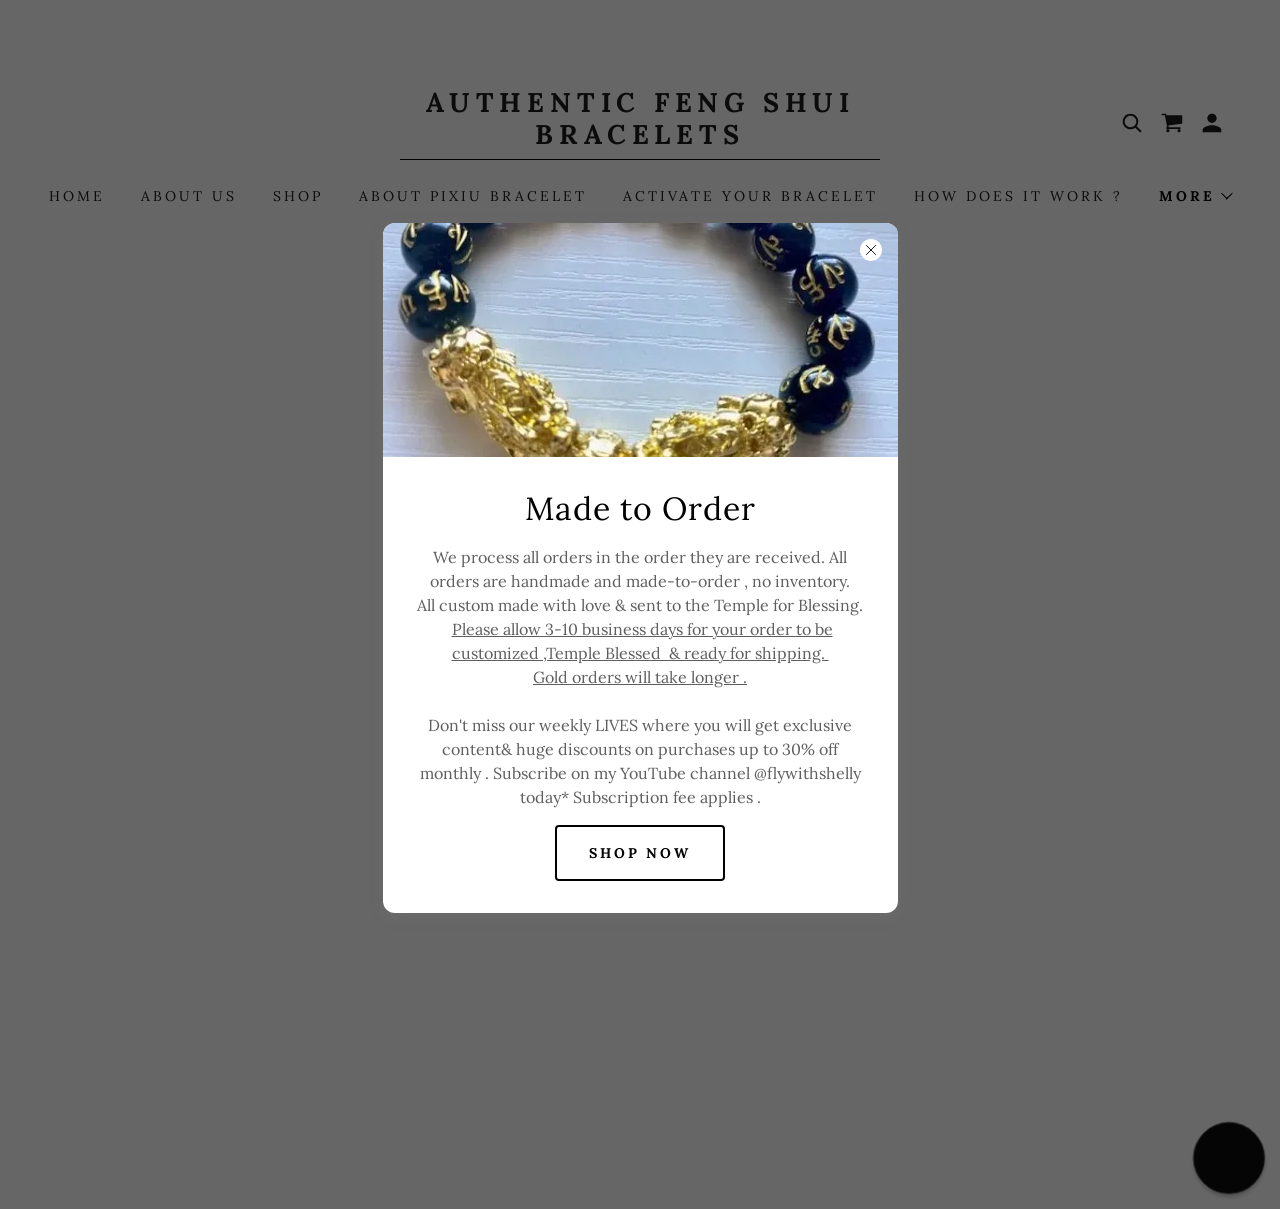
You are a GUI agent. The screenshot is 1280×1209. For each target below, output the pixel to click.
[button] (1229, 1158)
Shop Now (640, 853)
